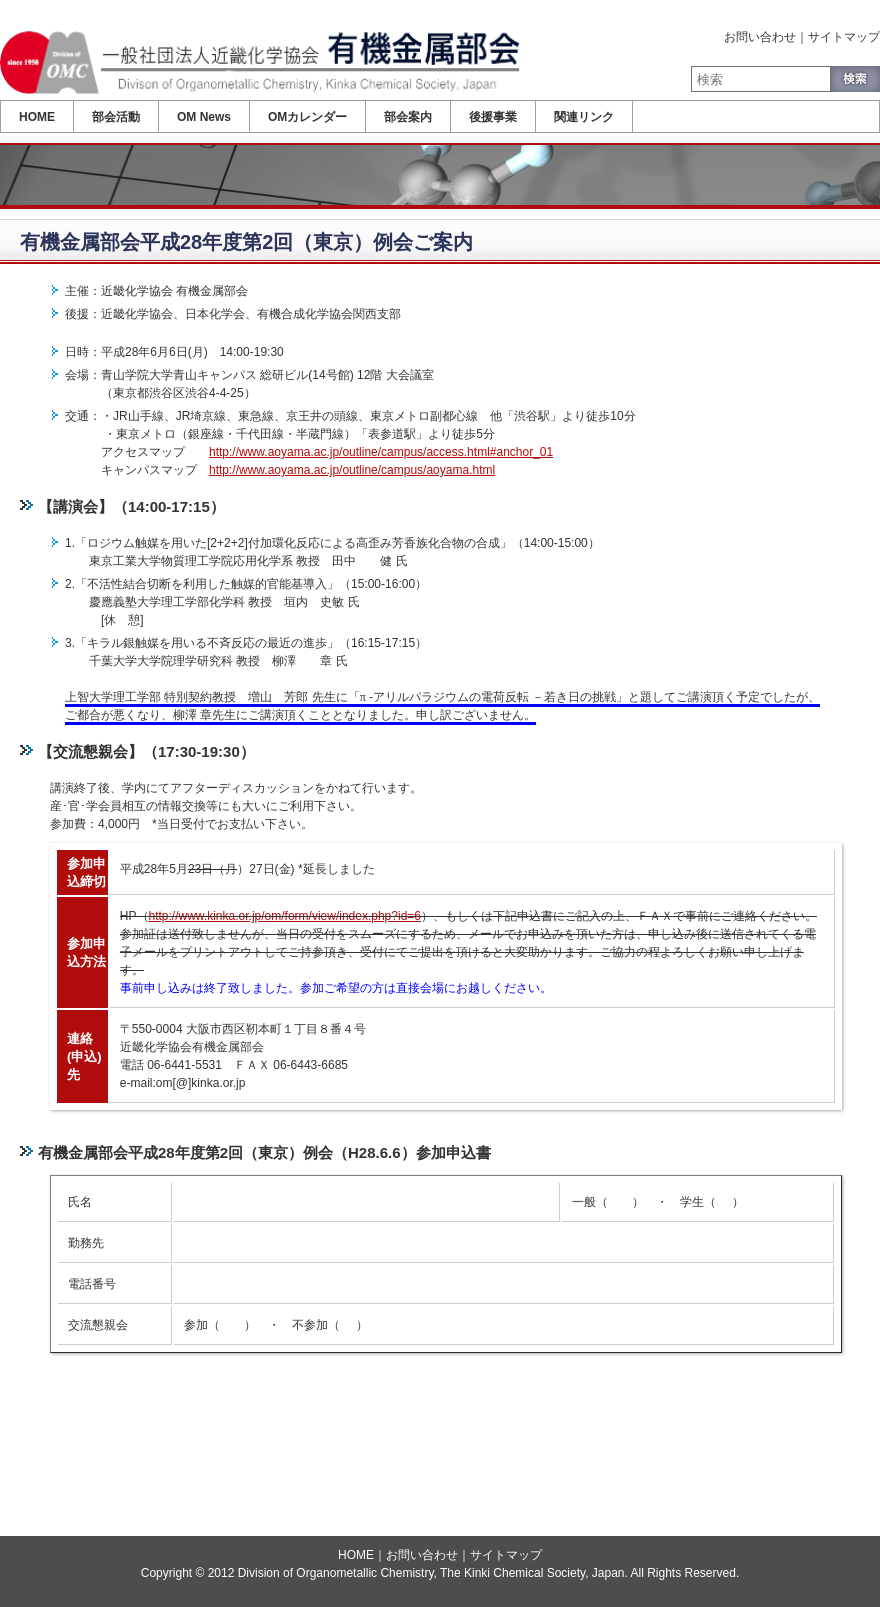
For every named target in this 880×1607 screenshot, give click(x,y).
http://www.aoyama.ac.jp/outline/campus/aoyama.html (352, 470)
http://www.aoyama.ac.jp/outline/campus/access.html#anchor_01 (381, 452)
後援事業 (493, 117)
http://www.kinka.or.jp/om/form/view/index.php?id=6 (285, 916)
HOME (37, 117)
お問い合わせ (760, 37)
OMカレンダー (307, 117)
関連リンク (584, 117)
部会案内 (408, 117)
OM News (204, 117)
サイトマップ (844, 37)
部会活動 (116, 117)
